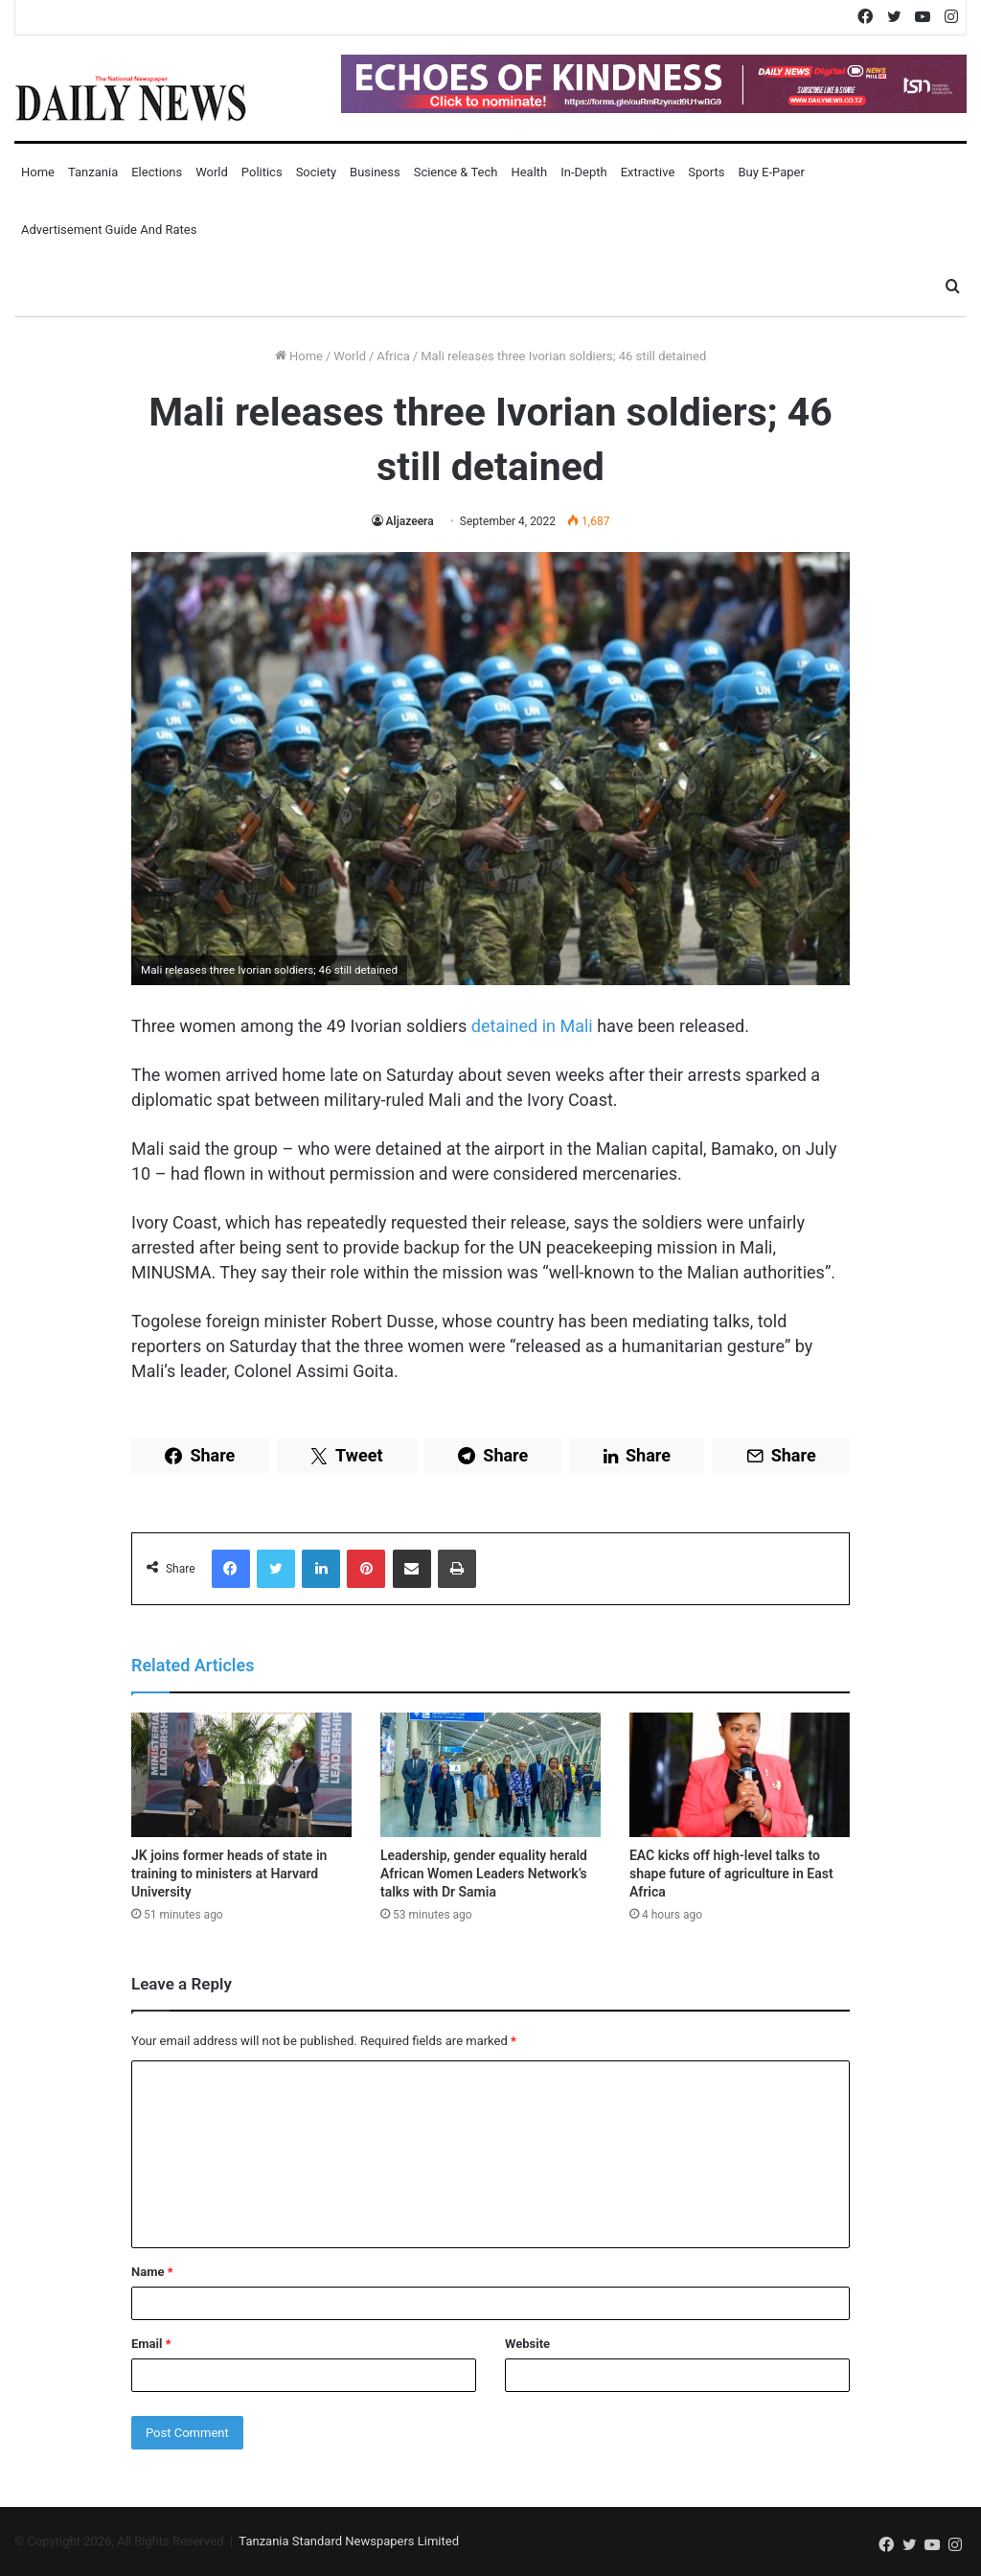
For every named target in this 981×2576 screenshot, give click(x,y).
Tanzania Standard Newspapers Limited (349, 2541)
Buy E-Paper (771, 172)
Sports (706, 172)
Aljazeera (410, 521)
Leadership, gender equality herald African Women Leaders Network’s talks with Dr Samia (483, 1873)
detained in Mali (532, 1026)
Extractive (648, 172)
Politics (262, 172)
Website (527, 2343)
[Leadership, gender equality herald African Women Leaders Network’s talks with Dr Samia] (490, 1775)
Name (152, 2272)
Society (316, 172)
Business (375, 172)
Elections (156, 172)
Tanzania (93, 172)
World (211, 172)
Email (151, 2343)
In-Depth (583, 172)
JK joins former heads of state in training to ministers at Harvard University (229, 1873)
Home (38, 172)
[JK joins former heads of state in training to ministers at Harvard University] (241, 1775)
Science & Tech (456, 172)
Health (529, 172)
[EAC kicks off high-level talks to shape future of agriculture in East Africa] (739, 1775)
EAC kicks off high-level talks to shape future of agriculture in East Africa (731, 1873)
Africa (392, 356)
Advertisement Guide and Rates (108, 229)
